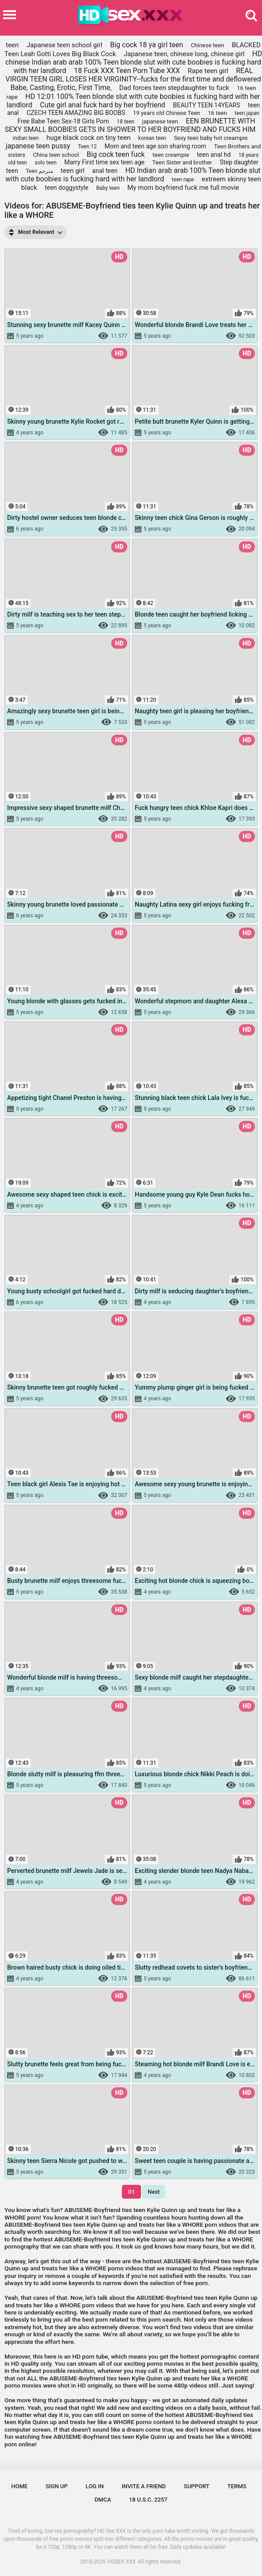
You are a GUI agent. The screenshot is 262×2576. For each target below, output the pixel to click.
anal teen (104, 170)
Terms (236, 2486)
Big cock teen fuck (116, 154)
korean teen (152, 138)
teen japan (247, 113)
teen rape (183, 179)
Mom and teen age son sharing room (155, 146)
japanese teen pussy (38, 146)
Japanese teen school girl (64, 45)
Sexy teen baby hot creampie (211, 138)
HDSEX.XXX (122, 2562)
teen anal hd (213, 154)
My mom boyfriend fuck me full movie (183, 188)
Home (19, 2486)
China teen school (56, 154)
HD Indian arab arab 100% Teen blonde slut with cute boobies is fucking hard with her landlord (132, 174)
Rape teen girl (208, 71)
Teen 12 (87, 146)
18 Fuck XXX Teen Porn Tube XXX (127, 70)
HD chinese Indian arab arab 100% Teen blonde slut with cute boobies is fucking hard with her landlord (133, 62)
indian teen (26, 138)
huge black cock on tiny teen (89, 138)
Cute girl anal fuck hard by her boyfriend (102, 105)
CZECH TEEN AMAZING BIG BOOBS (76, 112)
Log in (95, 2486)
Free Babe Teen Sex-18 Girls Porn (63, 121)
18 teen (125, 122)
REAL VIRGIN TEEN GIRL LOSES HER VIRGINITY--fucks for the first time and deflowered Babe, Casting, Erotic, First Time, (133, 79)
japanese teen (160, 121)
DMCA (103, 2499)
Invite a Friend (143, 2486)
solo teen (45, 162)
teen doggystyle (67, 187)
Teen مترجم (39, 171)
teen (12, 45)
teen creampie (171, 154)
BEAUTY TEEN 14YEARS (206, 105)
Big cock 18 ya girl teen (146, 45)
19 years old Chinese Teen (166, 113)
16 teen (217, 113)
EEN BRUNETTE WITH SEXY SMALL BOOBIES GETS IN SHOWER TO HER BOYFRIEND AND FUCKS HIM (130, 125)
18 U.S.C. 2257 (148, 2499)
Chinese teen (207, 45)
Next (154, 2191)
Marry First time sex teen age (104, 162)
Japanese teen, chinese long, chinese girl (184, 54)
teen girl (72, 171)
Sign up (57, 2486)
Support (197, 2486)
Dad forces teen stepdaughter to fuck (174, 88)
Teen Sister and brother (182, 162)
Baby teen (108, 188)
